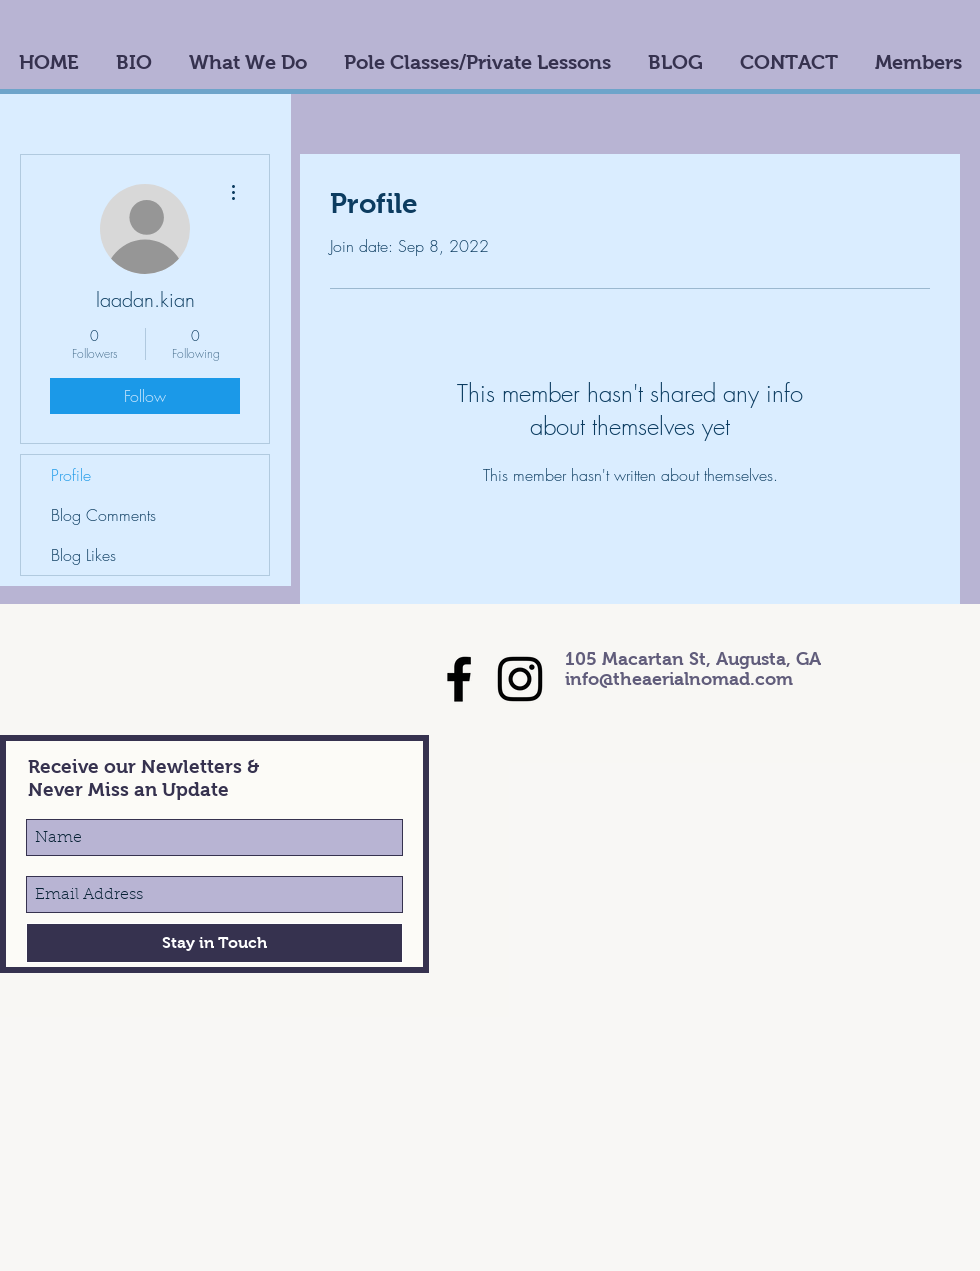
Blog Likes (83, 555)
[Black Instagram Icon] (520, 679)
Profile (71, 475)
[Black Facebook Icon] (459, 679)
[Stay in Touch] (214, 943)
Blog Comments (103, 515)
